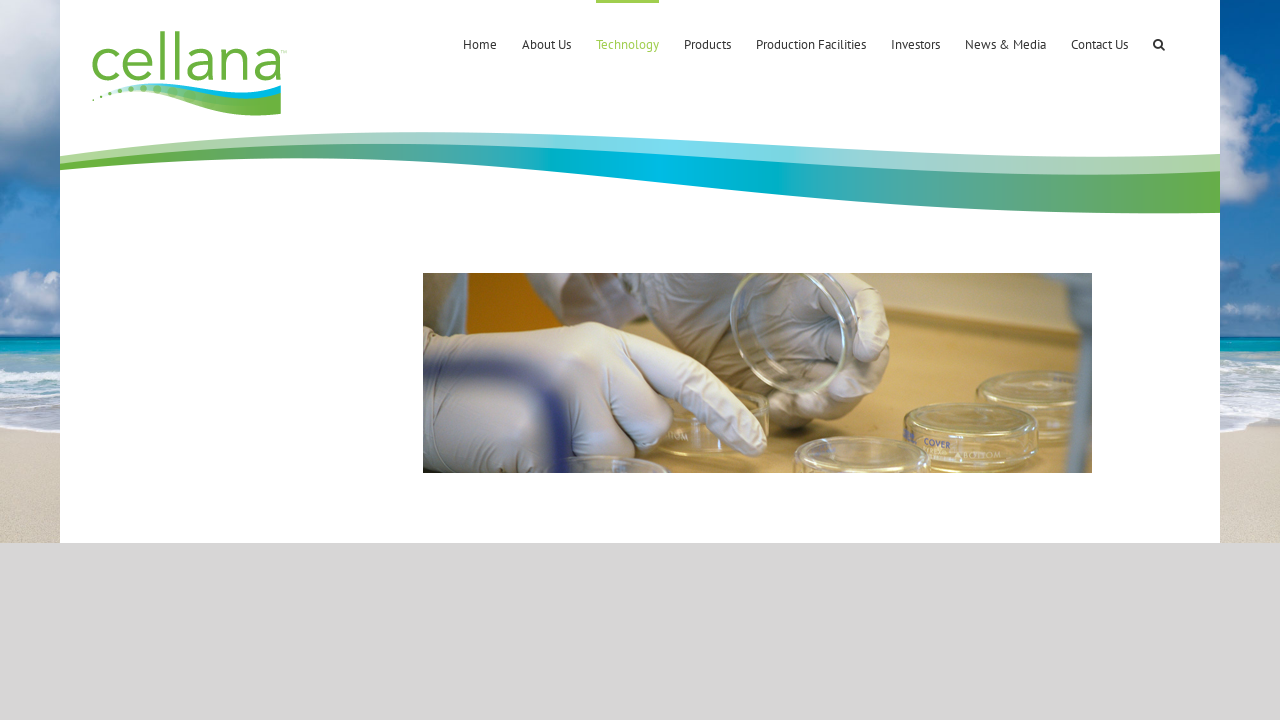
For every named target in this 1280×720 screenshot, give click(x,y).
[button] (1184, 43)
